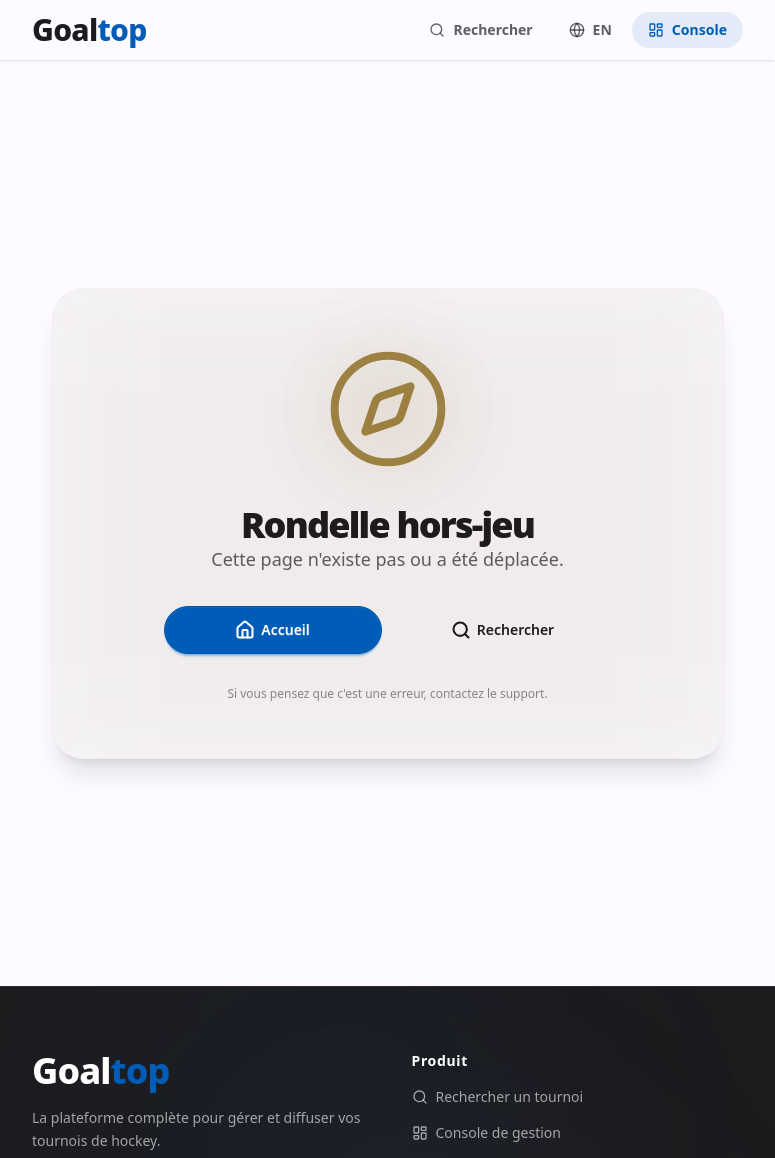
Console (687, 29)
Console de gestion (486, 1132)
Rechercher (480, 29)
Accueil (272, 630)
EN (590, 29)
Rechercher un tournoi (498, 1096)
